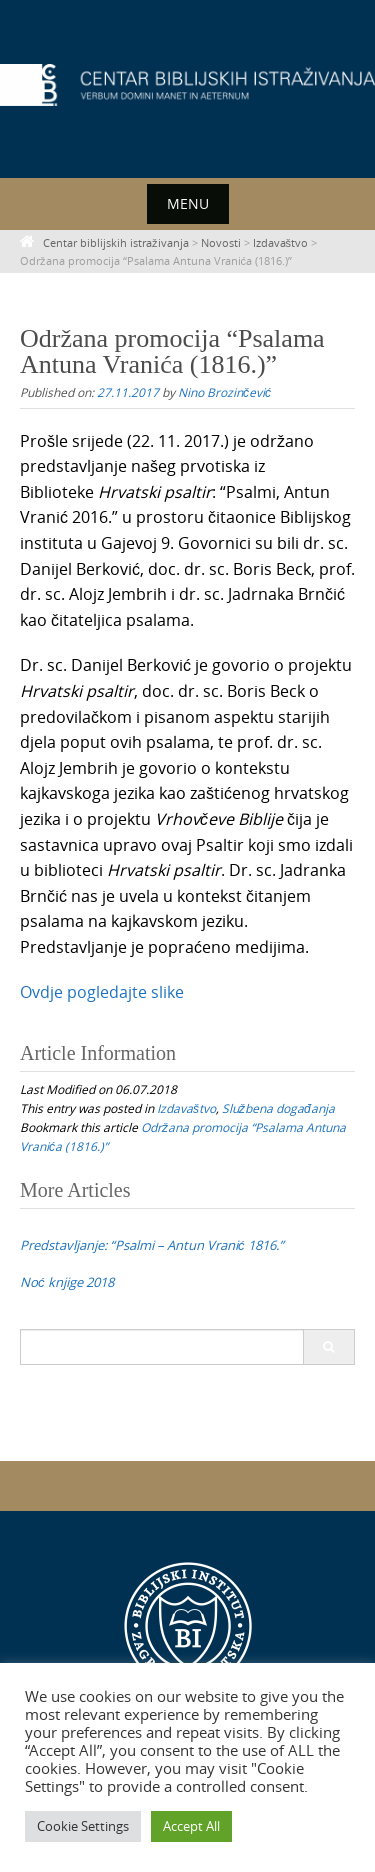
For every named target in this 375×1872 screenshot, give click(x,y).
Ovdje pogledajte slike (102, 992)
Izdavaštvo (186, 1108)
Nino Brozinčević (224, 392)
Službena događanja (278, 1108)
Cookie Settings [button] (83, 1826)
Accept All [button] (191, 1826)
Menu (188, 203)
